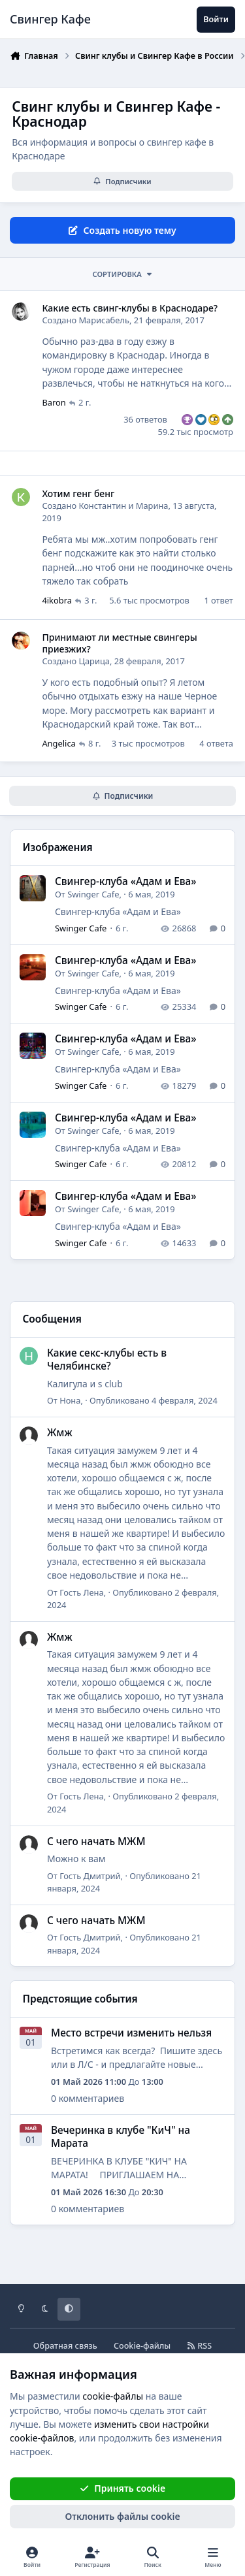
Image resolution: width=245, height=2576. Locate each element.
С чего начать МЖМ (96, 1841)
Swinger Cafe (93, 894)
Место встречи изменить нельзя (131, 2033)
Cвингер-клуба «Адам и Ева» (126, 881)
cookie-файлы (112, 2396)
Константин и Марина (123, 505)
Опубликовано (154, 1400)
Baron (53, 402)
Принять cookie (122, 2488)
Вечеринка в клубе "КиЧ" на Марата (120, 2136)
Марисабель (103, 320)
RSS (199, 2345)
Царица (94, 661)
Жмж (60, 1433)
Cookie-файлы (142, 2345)
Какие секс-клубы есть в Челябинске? (107, 1359)
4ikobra (57, 600)
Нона (69, 1400)
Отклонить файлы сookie (122, 2516)
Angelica (58, 743)
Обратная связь (65, 2345)
